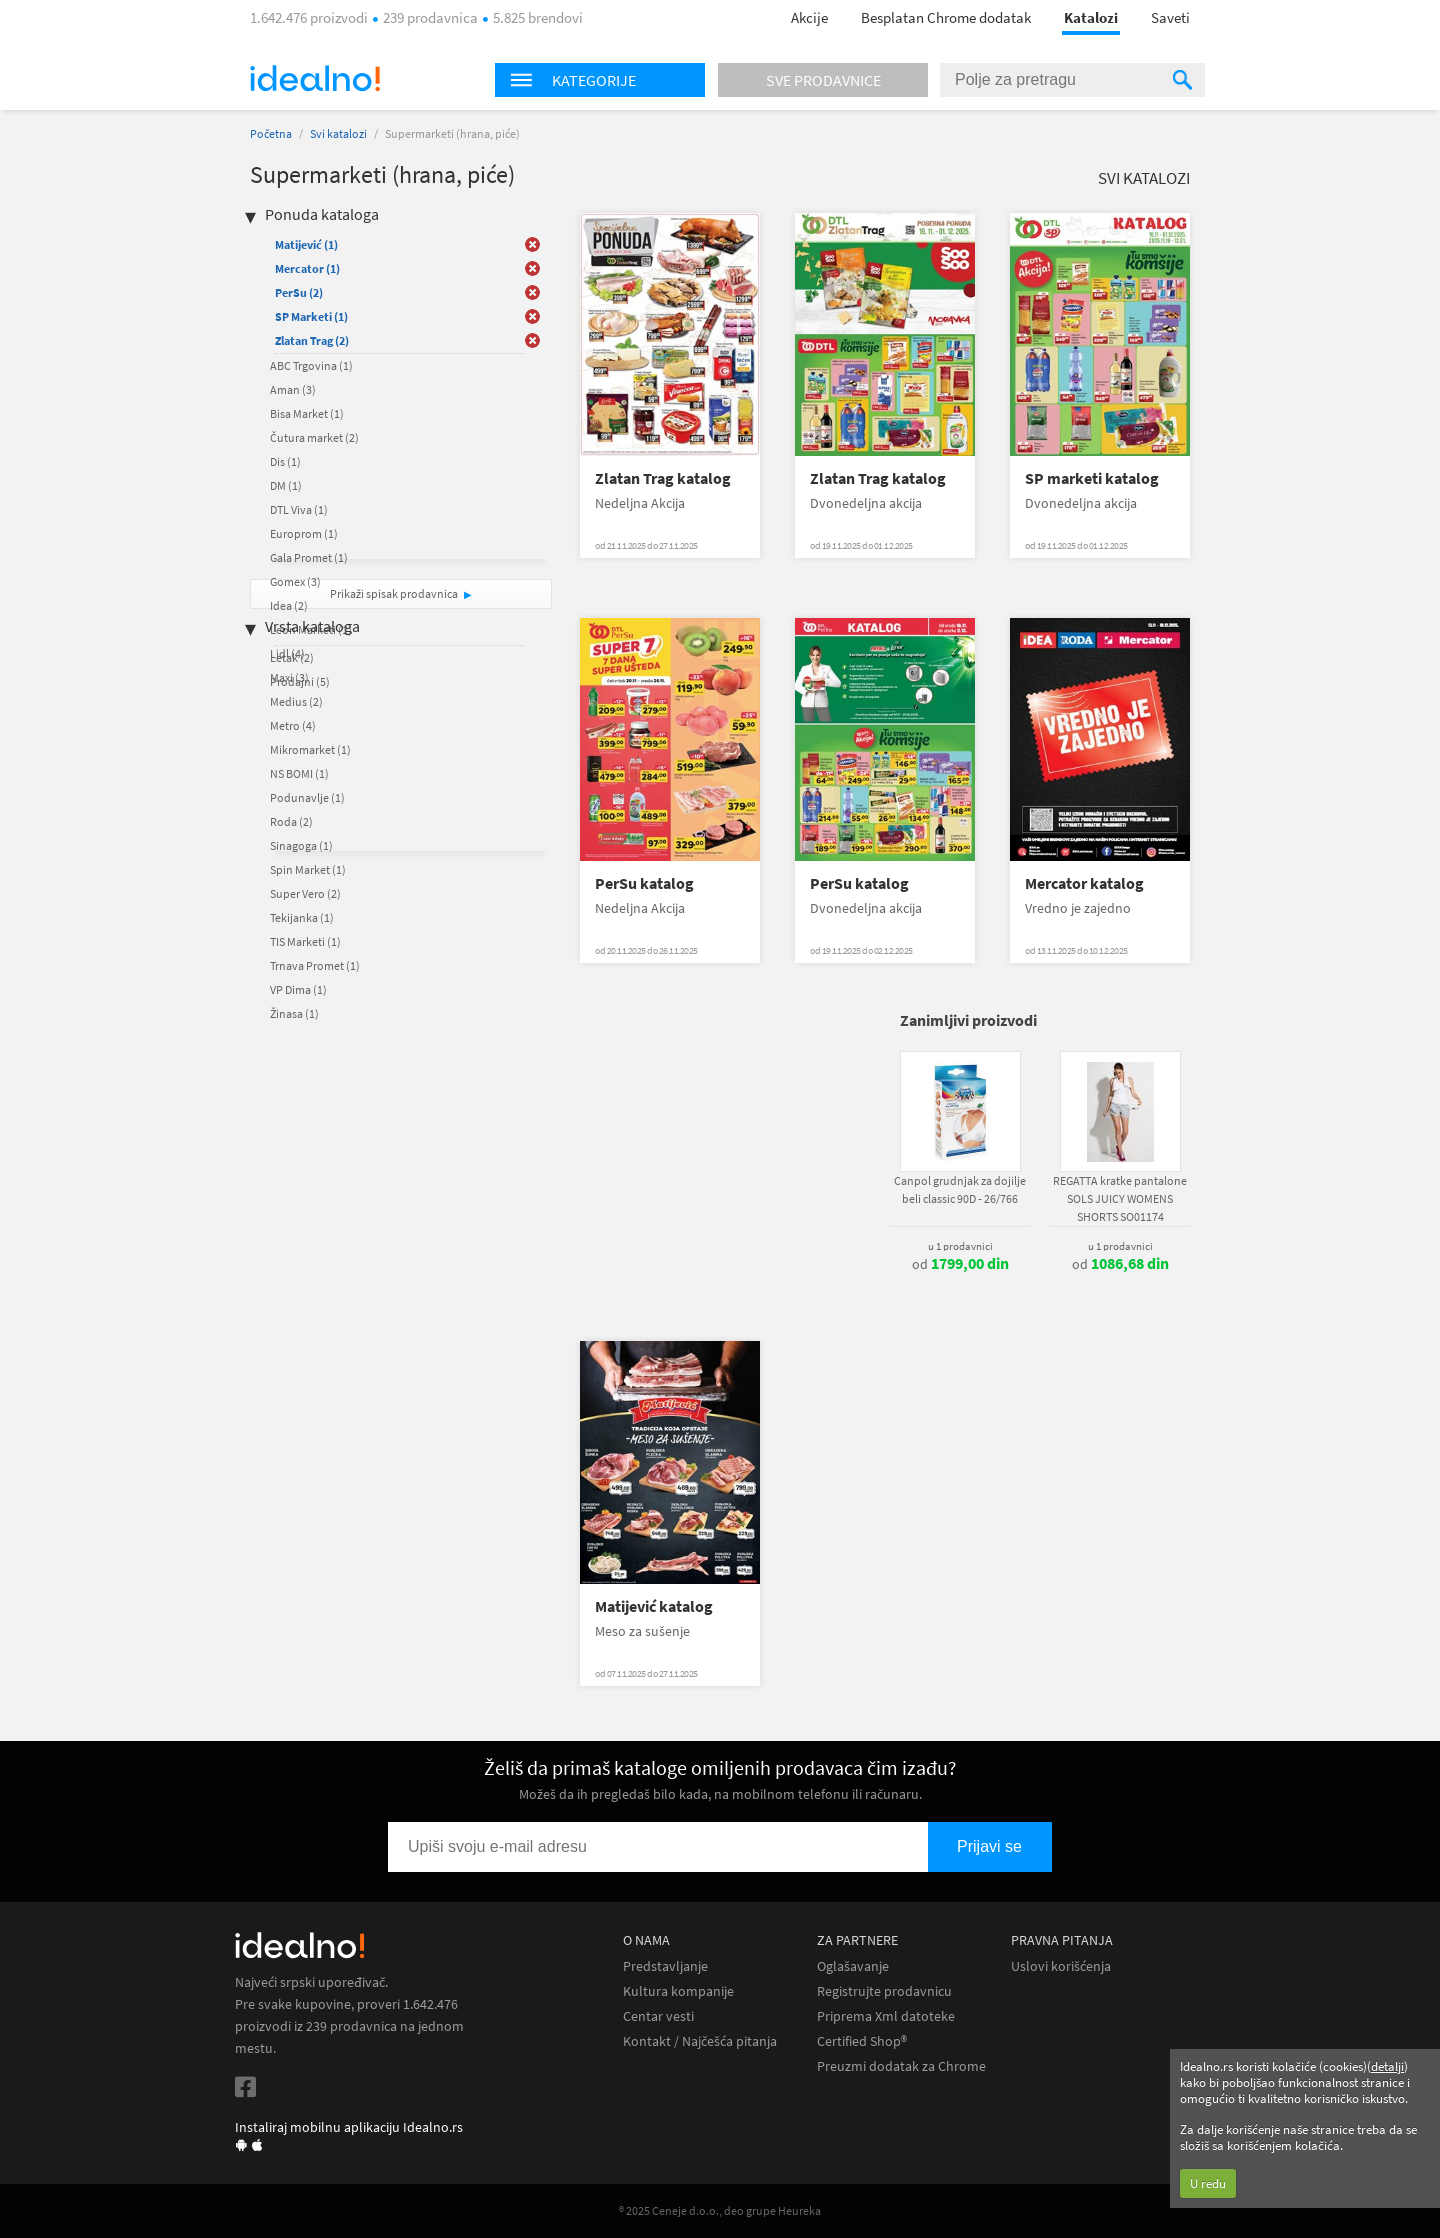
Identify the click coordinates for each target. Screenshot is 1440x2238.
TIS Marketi (305, 941)
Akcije (809, 17)
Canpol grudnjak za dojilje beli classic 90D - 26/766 (960, 1189)
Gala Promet (309, 557)
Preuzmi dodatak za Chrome (901, 2066)
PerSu (299, 292)
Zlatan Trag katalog (663, 478)
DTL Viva (299, 509)
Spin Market (308, 869)
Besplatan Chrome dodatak (946, 17)
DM (286, 485)
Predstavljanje (665, 1966)
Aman (293, 389)
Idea (289, 605)
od (960, 1264)
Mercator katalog (1084, 883)
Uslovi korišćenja (1061, 1966)
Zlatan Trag (312, 340)
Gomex (295, 581)
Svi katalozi (338, 133)
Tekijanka (302, 917)
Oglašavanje (853, 1966)
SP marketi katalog (1092, 478)
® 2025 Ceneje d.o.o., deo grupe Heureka (720, 2210)
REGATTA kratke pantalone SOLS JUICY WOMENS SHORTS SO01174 (1120, 1198)
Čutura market (314, 437)
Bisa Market (307, 413)
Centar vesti (658, 2016)
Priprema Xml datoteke (886, 2016)
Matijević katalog (654, 1606)
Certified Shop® (862, 2041)
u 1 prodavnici (960, 1246)
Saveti (1170, 17)
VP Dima (298, 989)
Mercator (307, 268)
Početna (271, 133)
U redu (1208, 2183)
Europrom (304, 533)
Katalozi (1091, 17)
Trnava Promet (315, 965)
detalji (1387, 2066)
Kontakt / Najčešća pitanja (700, 2041)
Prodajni (300, 681)
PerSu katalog (644, 883)
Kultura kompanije (678, 1991)
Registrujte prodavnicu (884, 1991)
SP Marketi (311, 316)
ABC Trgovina (311, 365)
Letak (292, 657)
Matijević (306, 244)
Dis (285, 461)
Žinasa (294, 1013)
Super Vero (305, 893)
